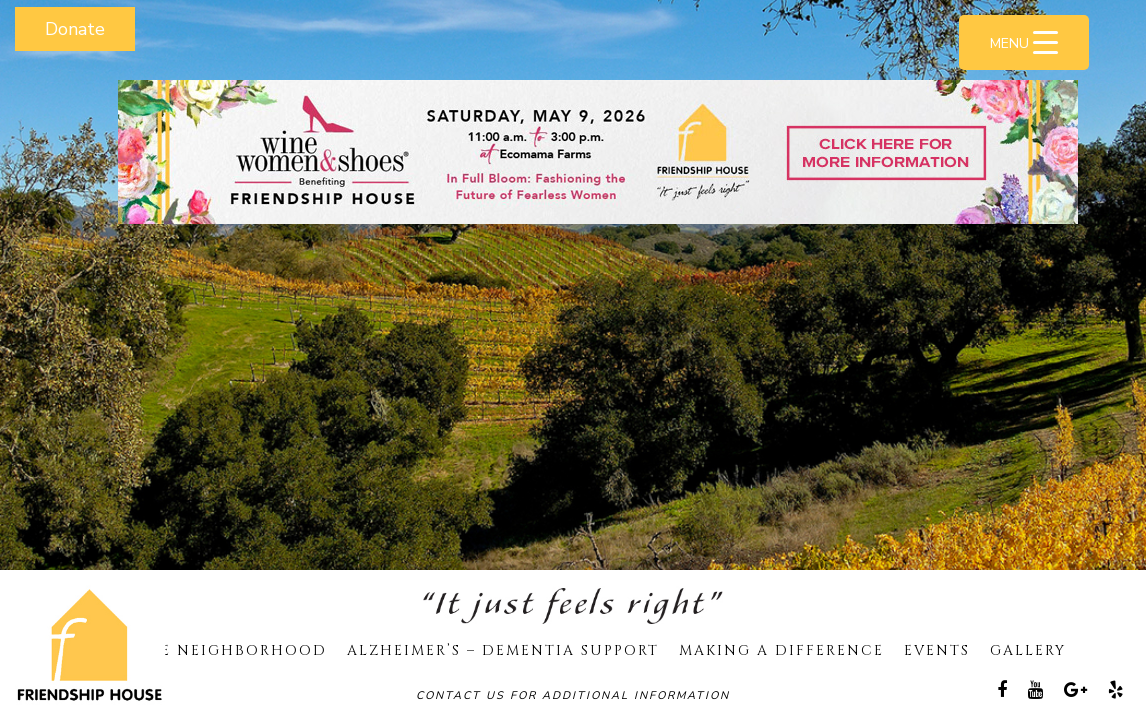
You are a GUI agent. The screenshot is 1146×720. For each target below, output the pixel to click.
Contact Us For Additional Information (573, 695)
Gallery (1028, 650)
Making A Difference (781, 650)
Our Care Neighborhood (203, 650)
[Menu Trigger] (1024, 42)
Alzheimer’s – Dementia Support (503, 650)
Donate (75, 29)
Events (937, 650)
